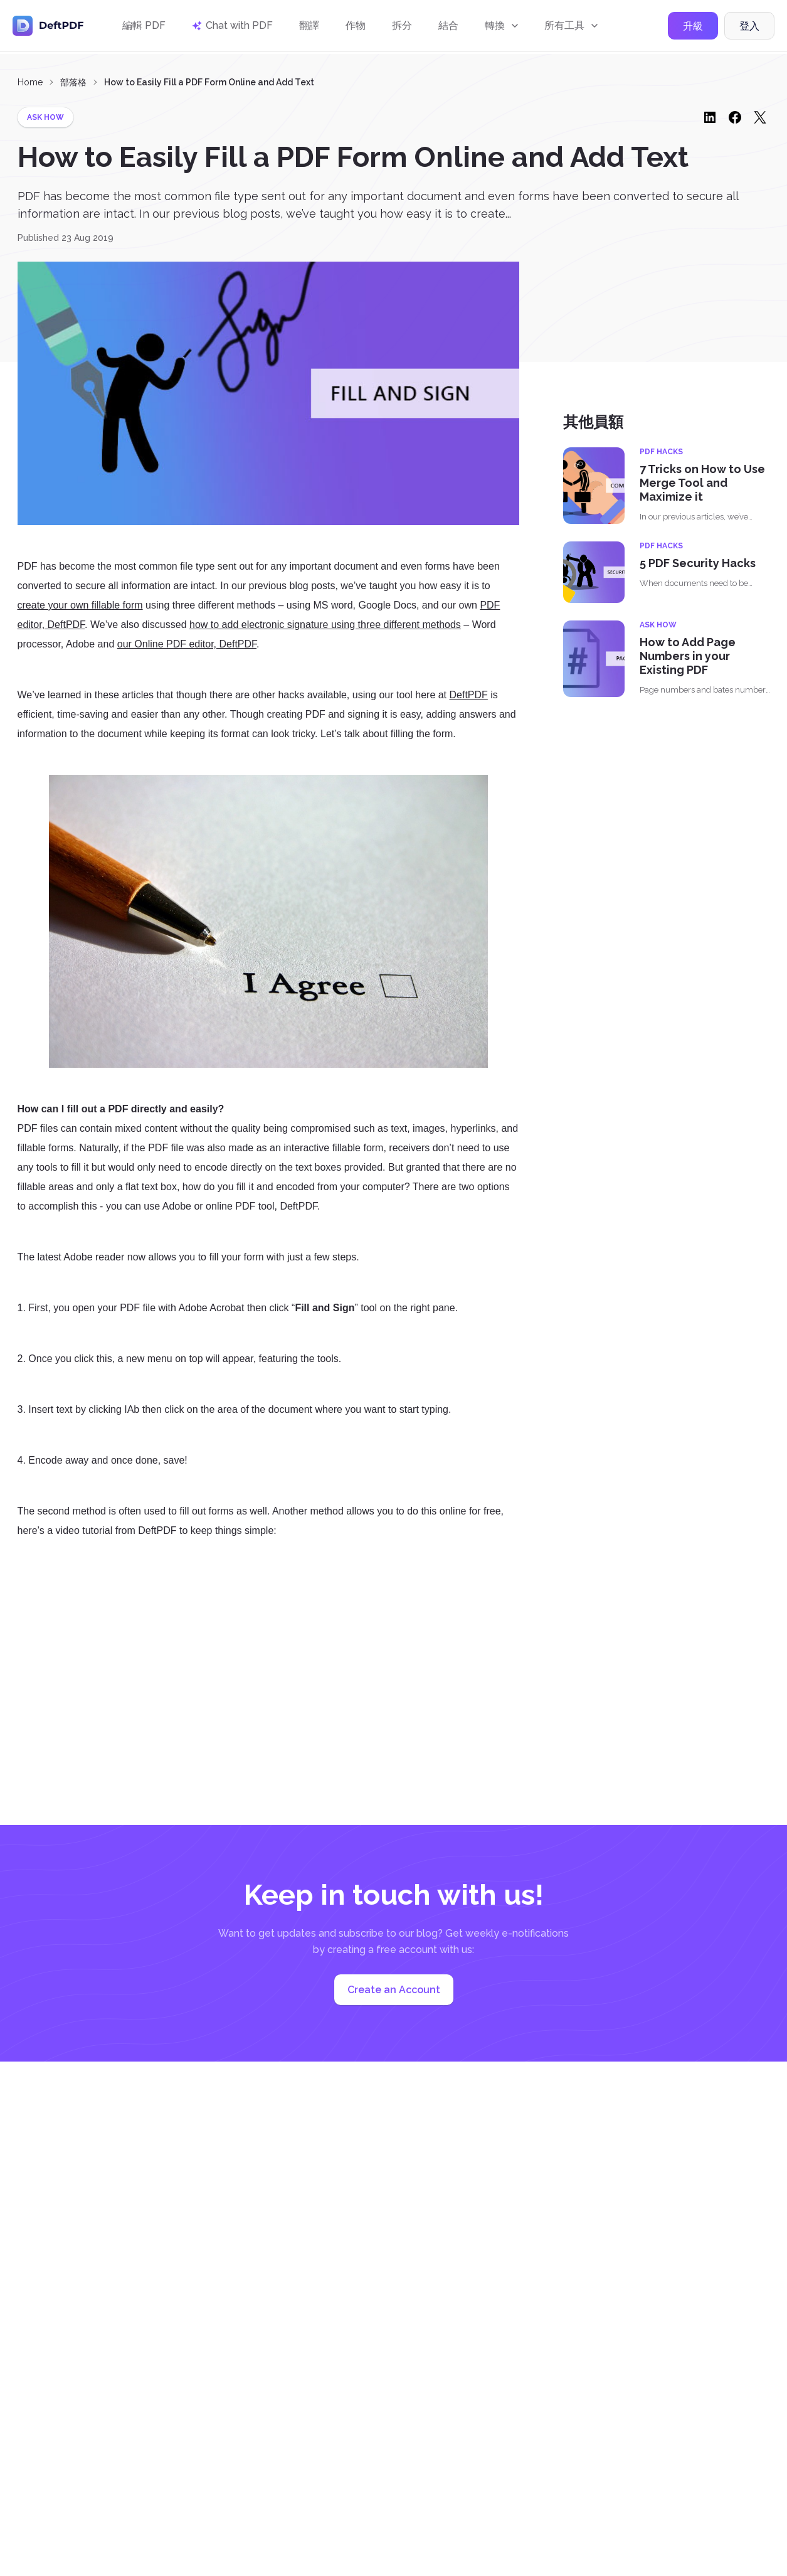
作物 (356, 27)
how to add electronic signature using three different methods (325, 624)
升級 (693, 27)
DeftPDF (469, 694)
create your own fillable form (80, 605)
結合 (448, 27)
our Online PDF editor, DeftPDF (186, 644)
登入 (749, 27)
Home (30, 82)
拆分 (402, 27)
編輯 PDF (144, 27)
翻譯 (309, 27)
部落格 (73, 82)
